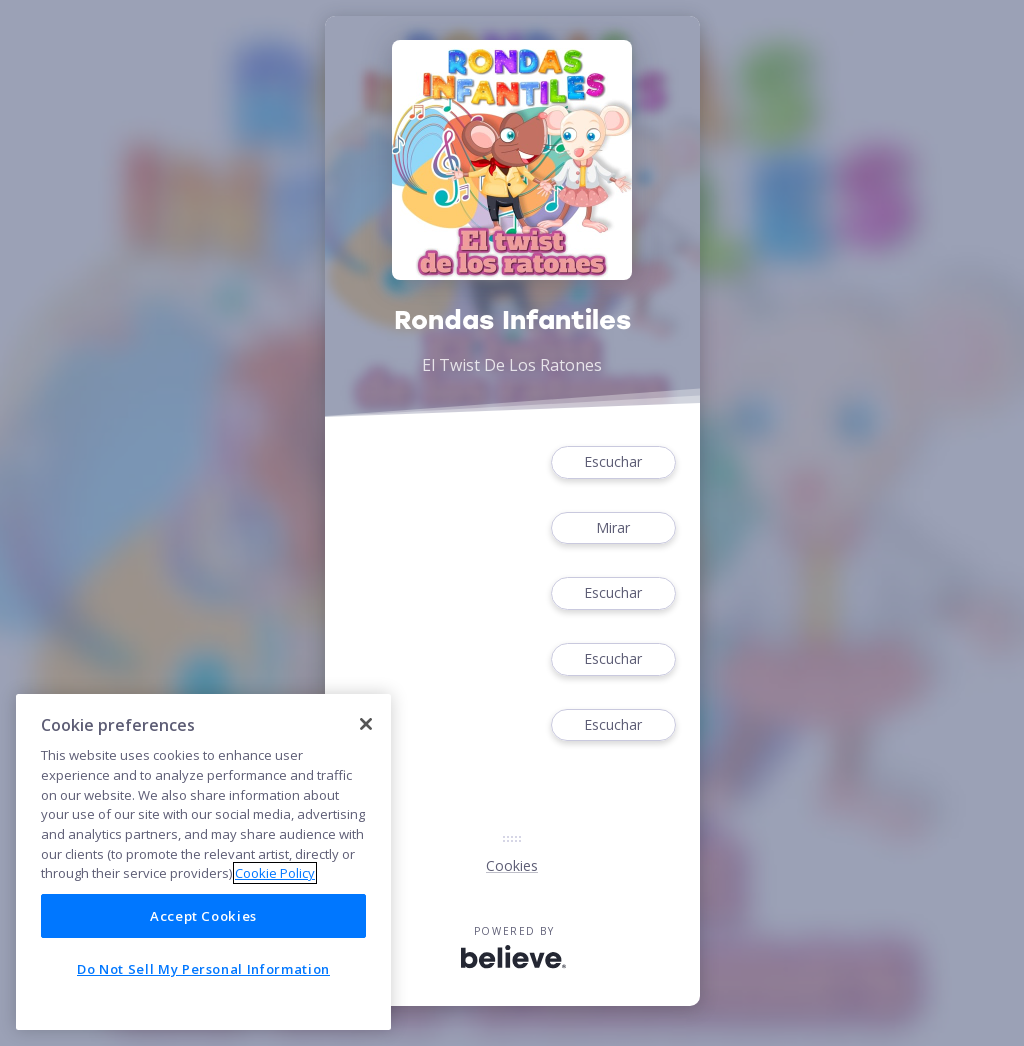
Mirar (613, 528)
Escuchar (613, 462)
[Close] (366, 724)
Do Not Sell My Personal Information (203, 969)
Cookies (512, 865)
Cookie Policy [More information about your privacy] (275, 873)
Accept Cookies (203, 916)
